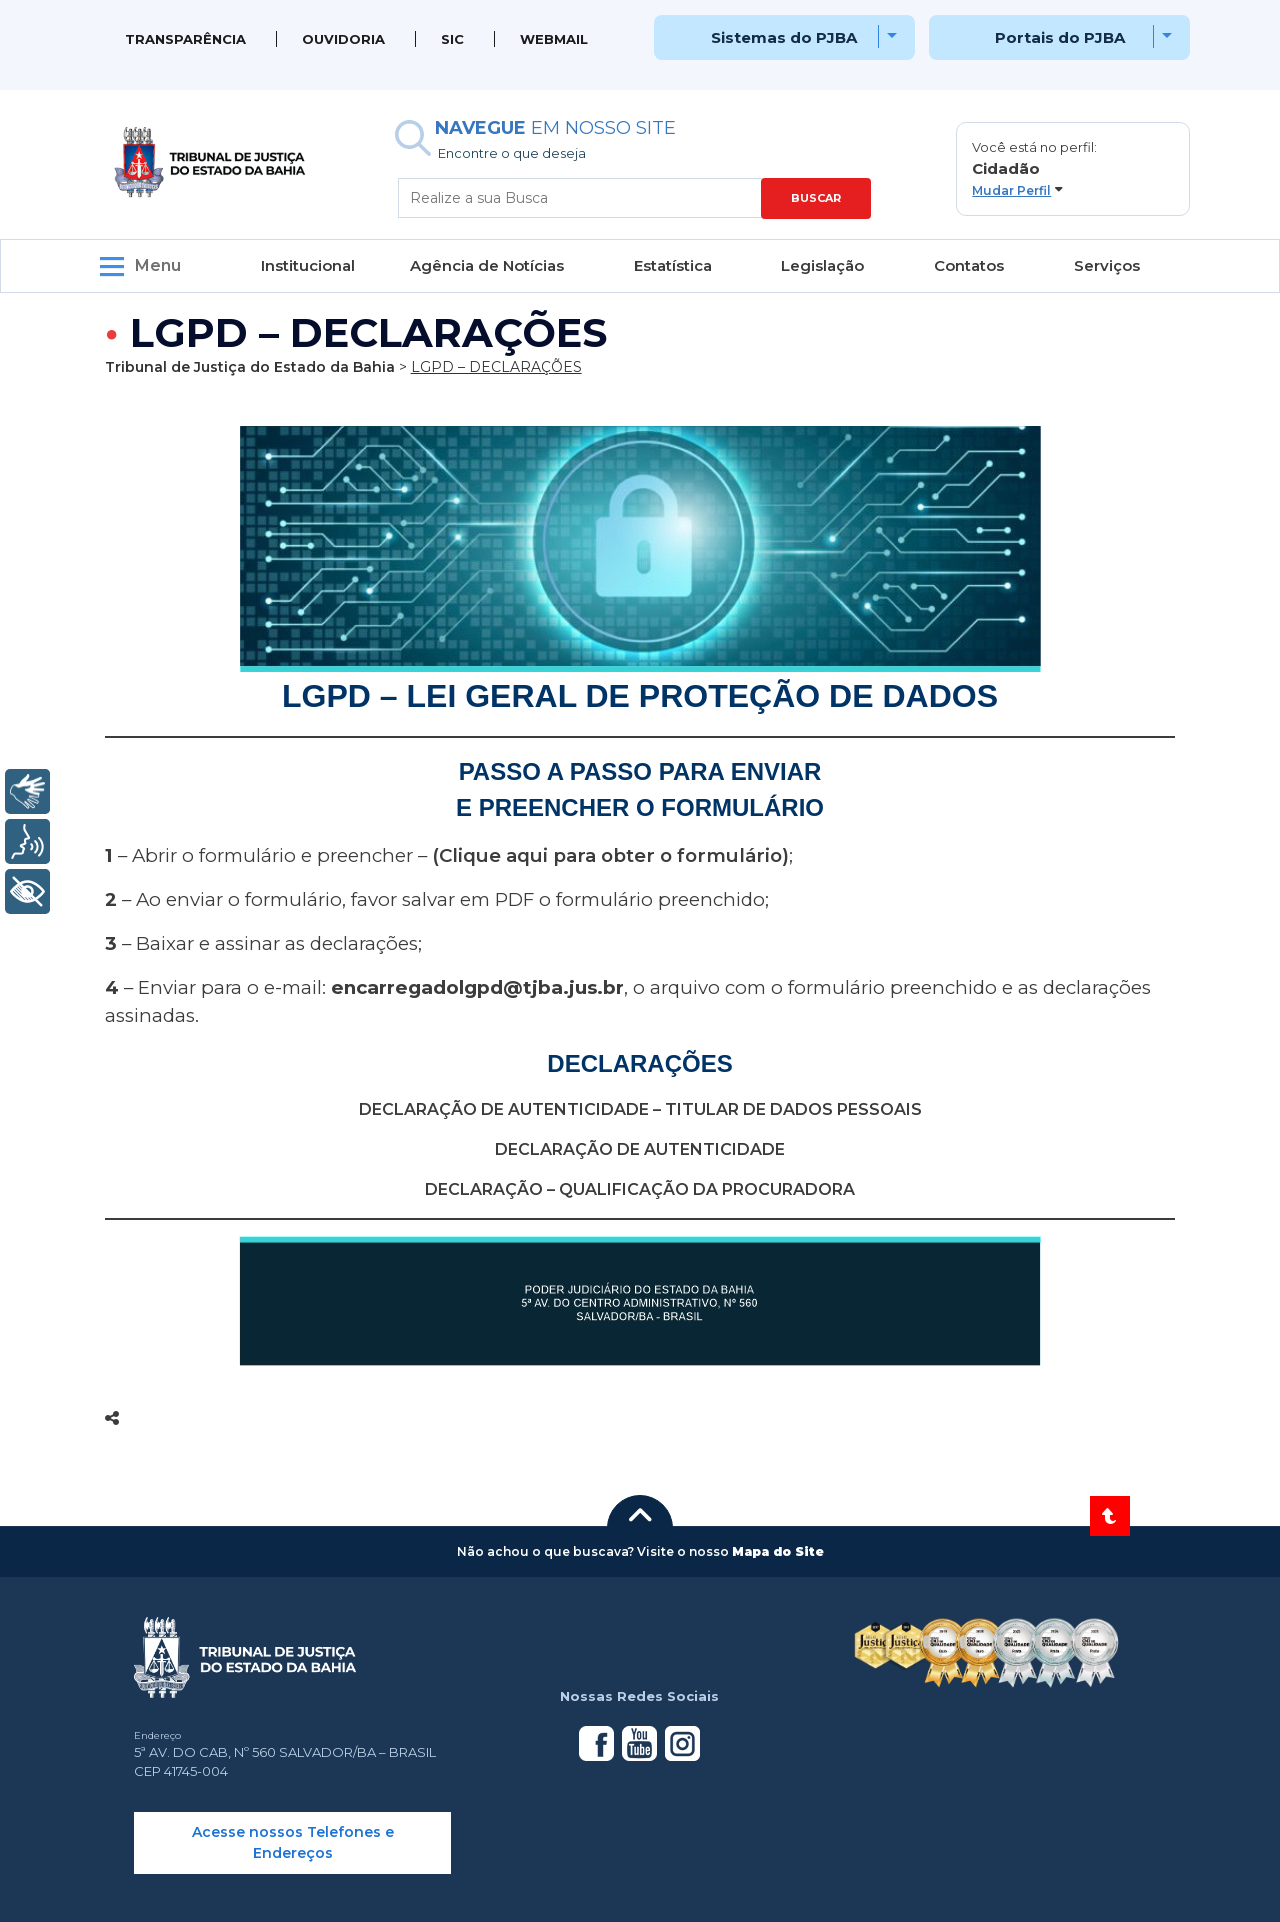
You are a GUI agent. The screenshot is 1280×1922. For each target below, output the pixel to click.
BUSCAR (816, 198)
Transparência (185, 39)
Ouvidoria (343, 39)
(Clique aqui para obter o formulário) (610, 855)
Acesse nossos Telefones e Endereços (293, 1842)
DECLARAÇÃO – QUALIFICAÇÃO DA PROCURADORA (640, 1189)
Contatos (969, 265)
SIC (452, 39)
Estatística (673, 265)
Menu (158, 265)
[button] (1073, 169)
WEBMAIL (554, 39)
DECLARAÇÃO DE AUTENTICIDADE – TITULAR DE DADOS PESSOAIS (640, 1109)
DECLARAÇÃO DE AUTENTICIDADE (640, 1149)
